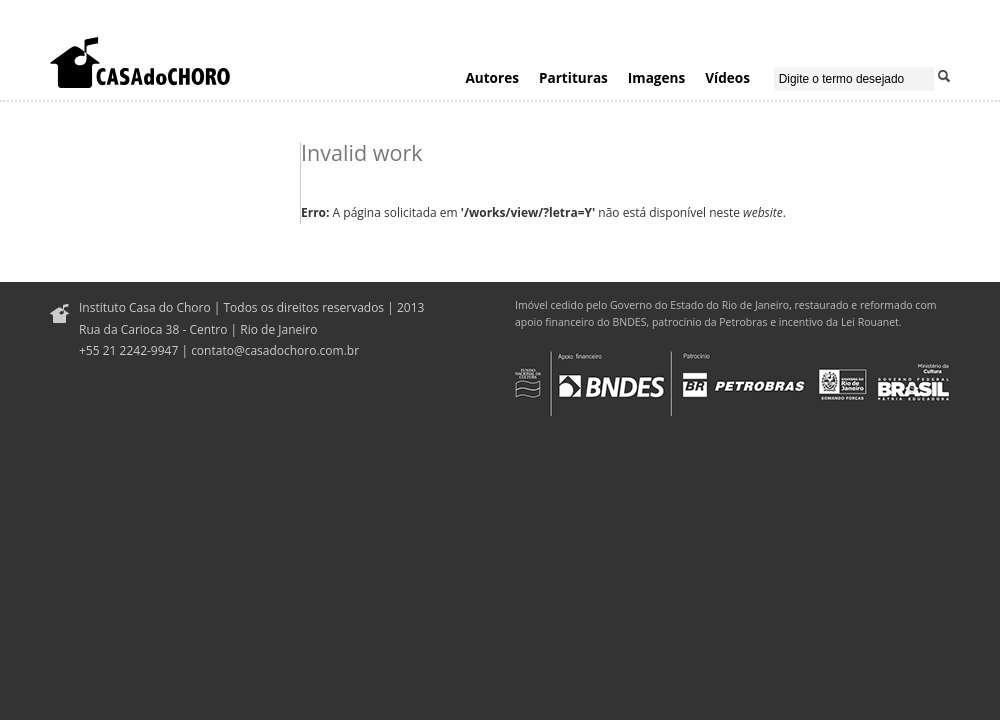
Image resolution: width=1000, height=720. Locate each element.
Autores (492, 77)
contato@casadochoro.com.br (275, 350)
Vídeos (727, 77)
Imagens (656, 77)
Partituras (573, 77)
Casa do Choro (140, 62)
